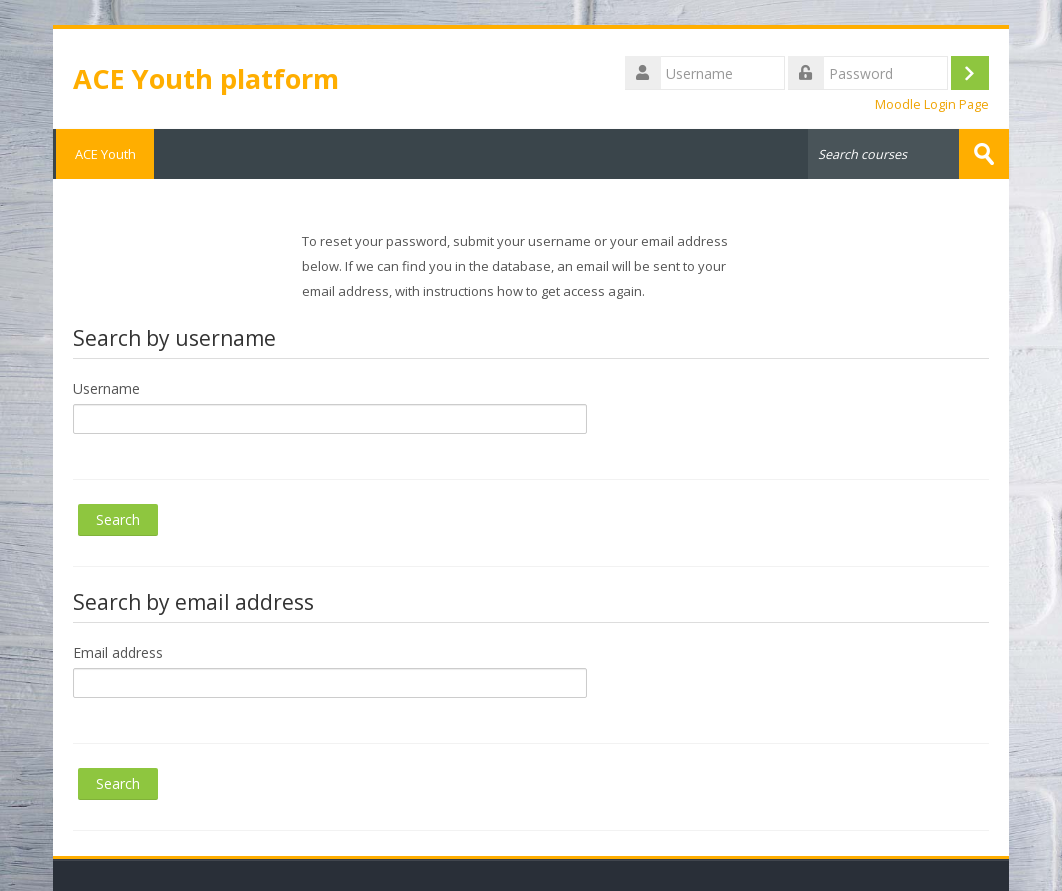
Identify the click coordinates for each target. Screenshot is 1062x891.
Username (106, 388)
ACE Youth (103, 154)
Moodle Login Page (932, 104)
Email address (118, 652)
